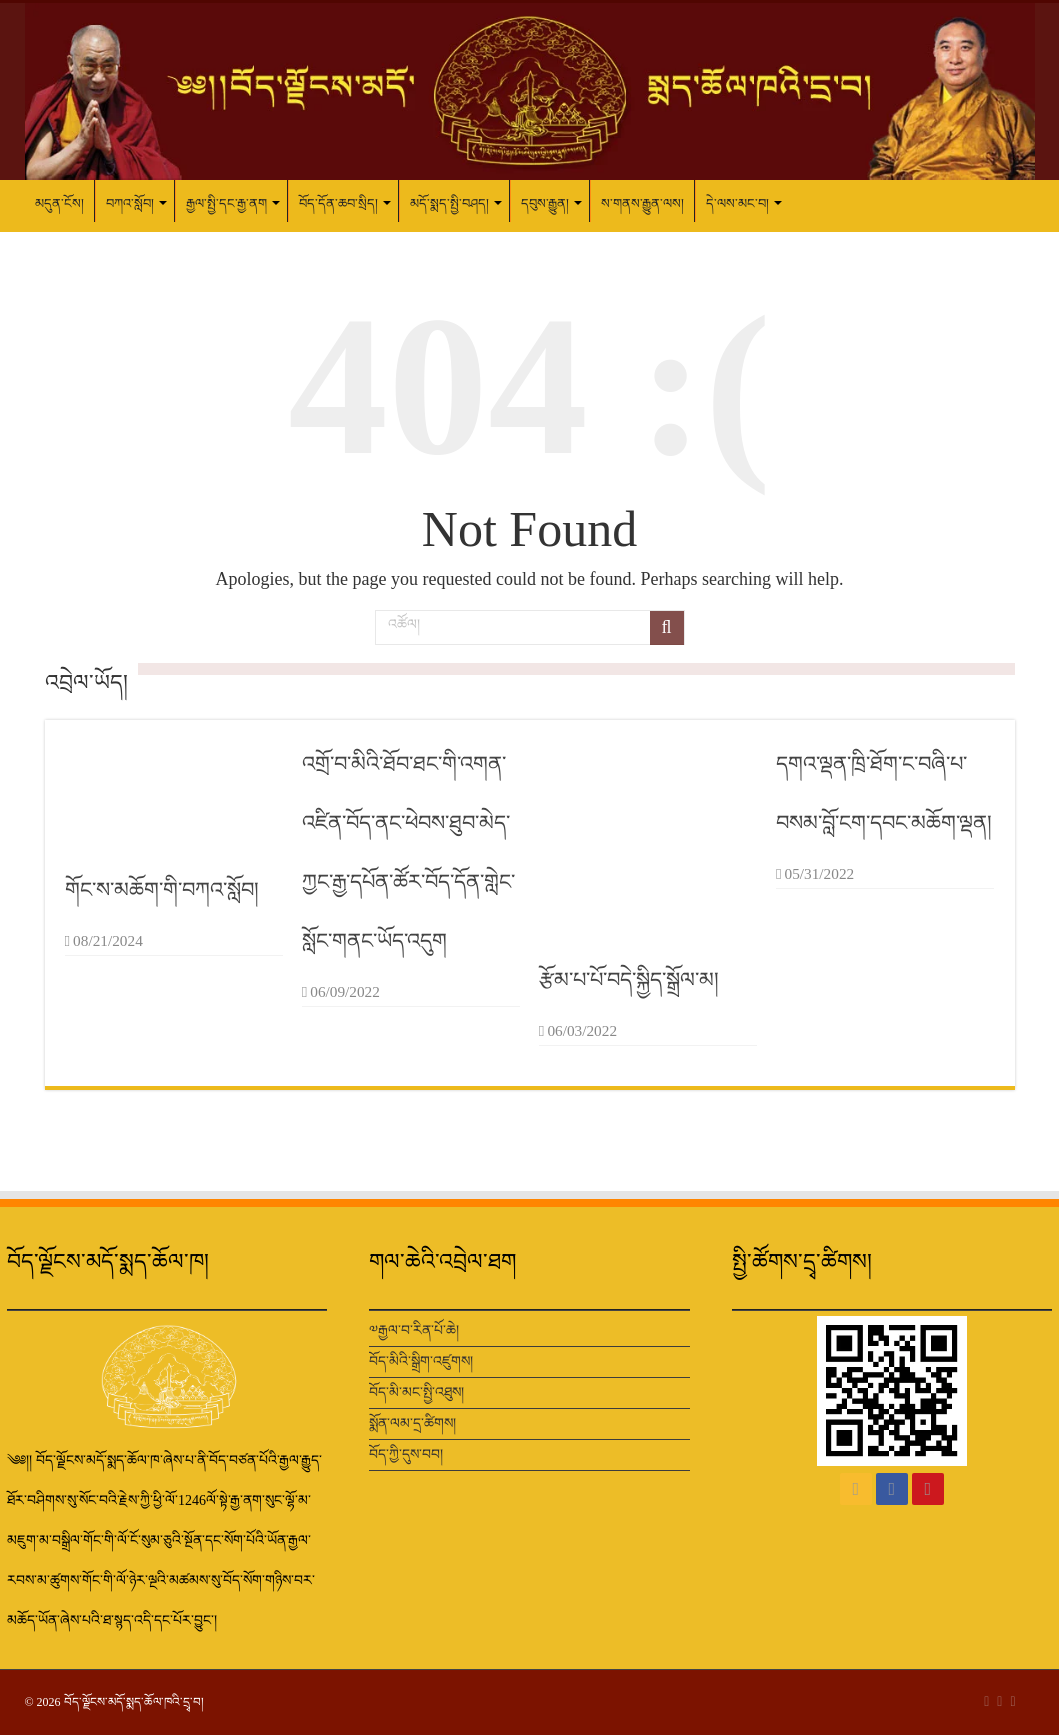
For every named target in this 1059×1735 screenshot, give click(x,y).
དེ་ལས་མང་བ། (737, 203)
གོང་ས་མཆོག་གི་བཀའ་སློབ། (162, 890)
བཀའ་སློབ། (130, 203)
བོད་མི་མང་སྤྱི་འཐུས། (416, 1392)
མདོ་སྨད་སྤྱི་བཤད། (449, 203)
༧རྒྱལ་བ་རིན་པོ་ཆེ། (414, 1330)
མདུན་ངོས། (59, 203)
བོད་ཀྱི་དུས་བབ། (406, 1454)
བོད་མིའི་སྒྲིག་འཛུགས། (421, 1361)
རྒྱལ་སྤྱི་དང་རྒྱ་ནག (226, 203)
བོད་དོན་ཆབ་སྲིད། (338, 203)
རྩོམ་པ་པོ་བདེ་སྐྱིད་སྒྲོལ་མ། (629, 980)
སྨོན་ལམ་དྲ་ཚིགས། (412, 1423)
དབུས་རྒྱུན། (545, 203)
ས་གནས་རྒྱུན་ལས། (642, 203)
